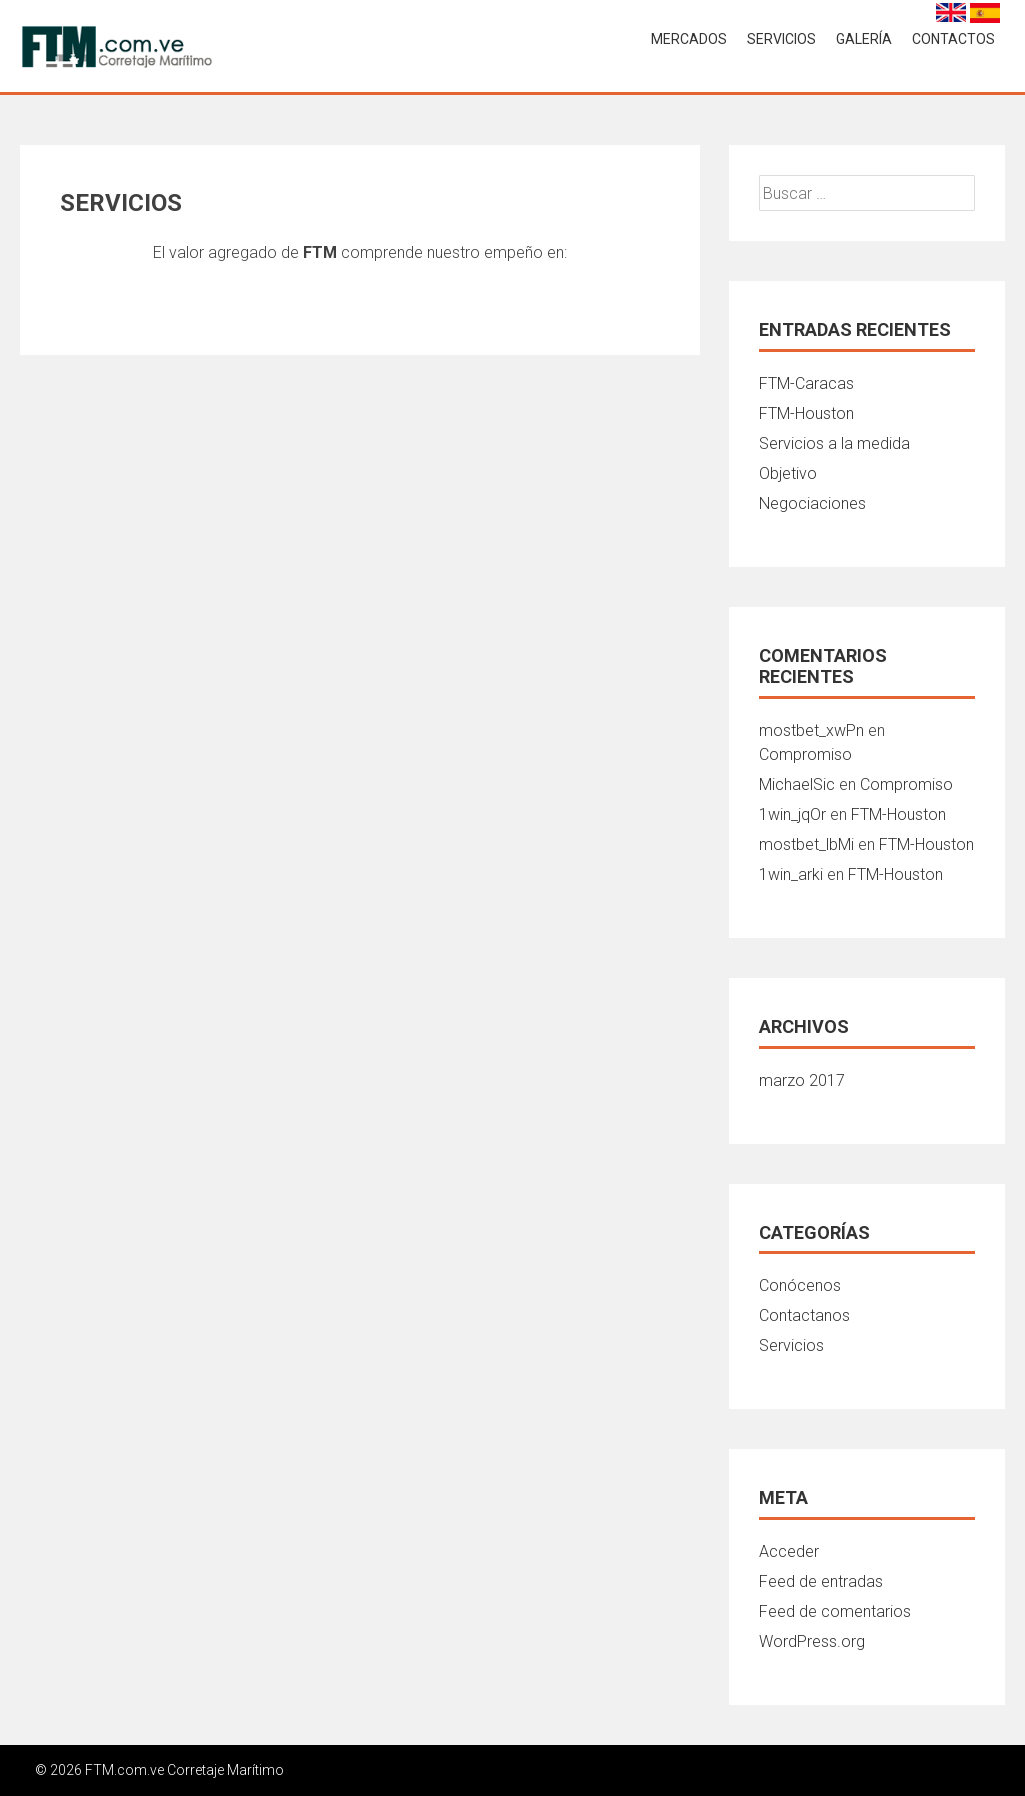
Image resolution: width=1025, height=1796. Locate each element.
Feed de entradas (821, 1581)
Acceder (789, 1551)
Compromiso (805, 754)
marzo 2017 (802, 1080)
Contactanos (804, 1315)
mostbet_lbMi (806, 844)
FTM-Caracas (806, 383)
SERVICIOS (781, 39)
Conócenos (800, 1285)
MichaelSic (797, 784)
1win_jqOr (792, 814)
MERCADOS (689, 39)
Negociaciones (812, 503)
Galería (864, 39)
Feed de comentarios (835, 1611)
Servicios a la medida (834, 443)
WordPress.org (812, 1641)
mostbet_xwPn (811, 730)
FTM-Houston (806, 413)
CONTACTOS (953, 39)
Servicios (791, 1345)
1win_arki (791, 874)
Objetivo (788, 473)
